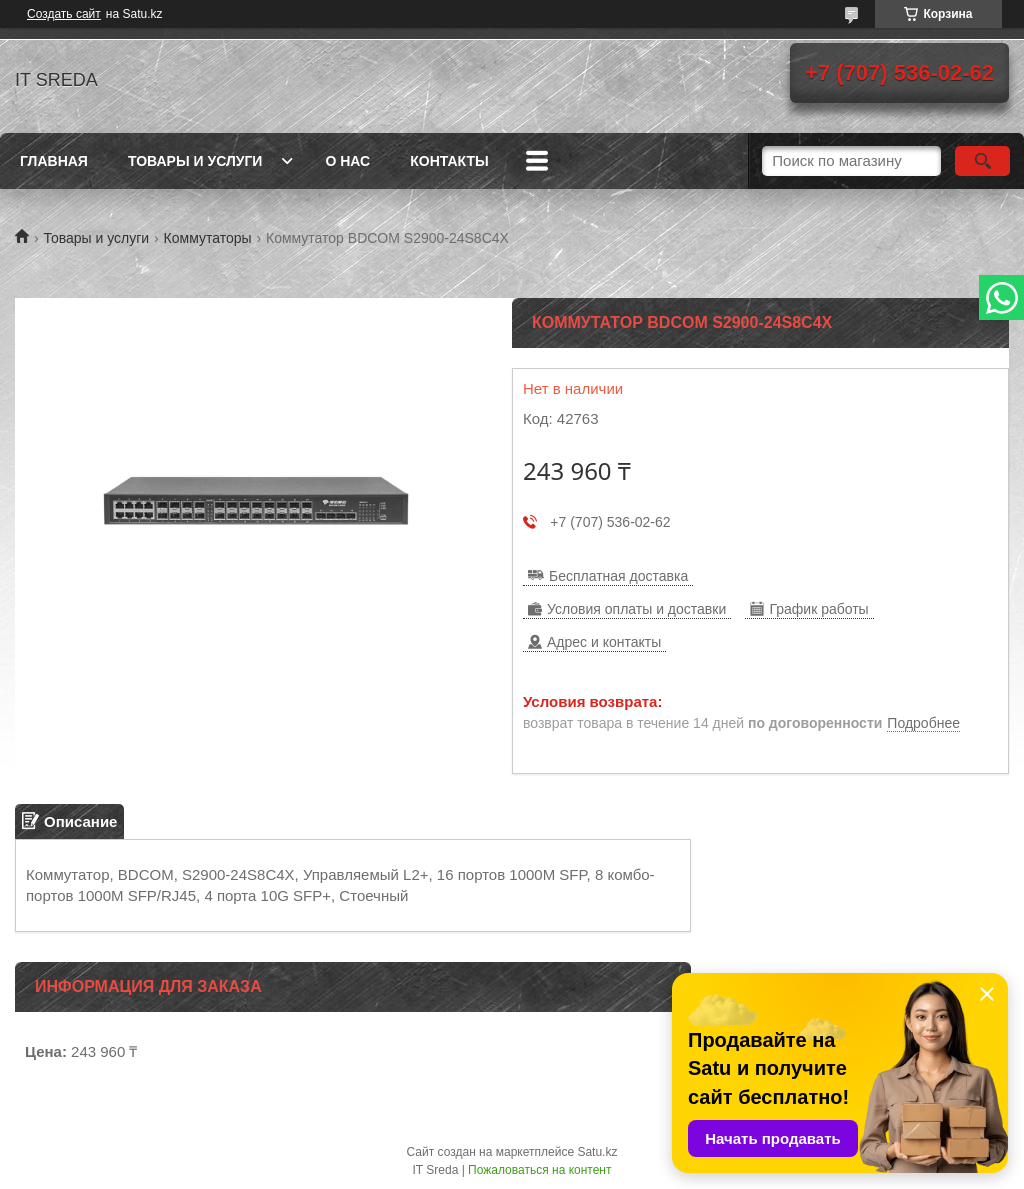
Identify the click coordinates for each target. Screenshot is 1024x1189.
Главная (54, 161)
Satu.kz (597, 1152)
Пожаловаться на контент (539, 1170)
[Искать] (982, 161)
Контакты (449, 161)
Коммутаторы (208, 238)
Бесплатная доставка (618, 576)
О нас (347, 161)
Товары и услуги (195, 161)
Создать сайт (64, 14)
